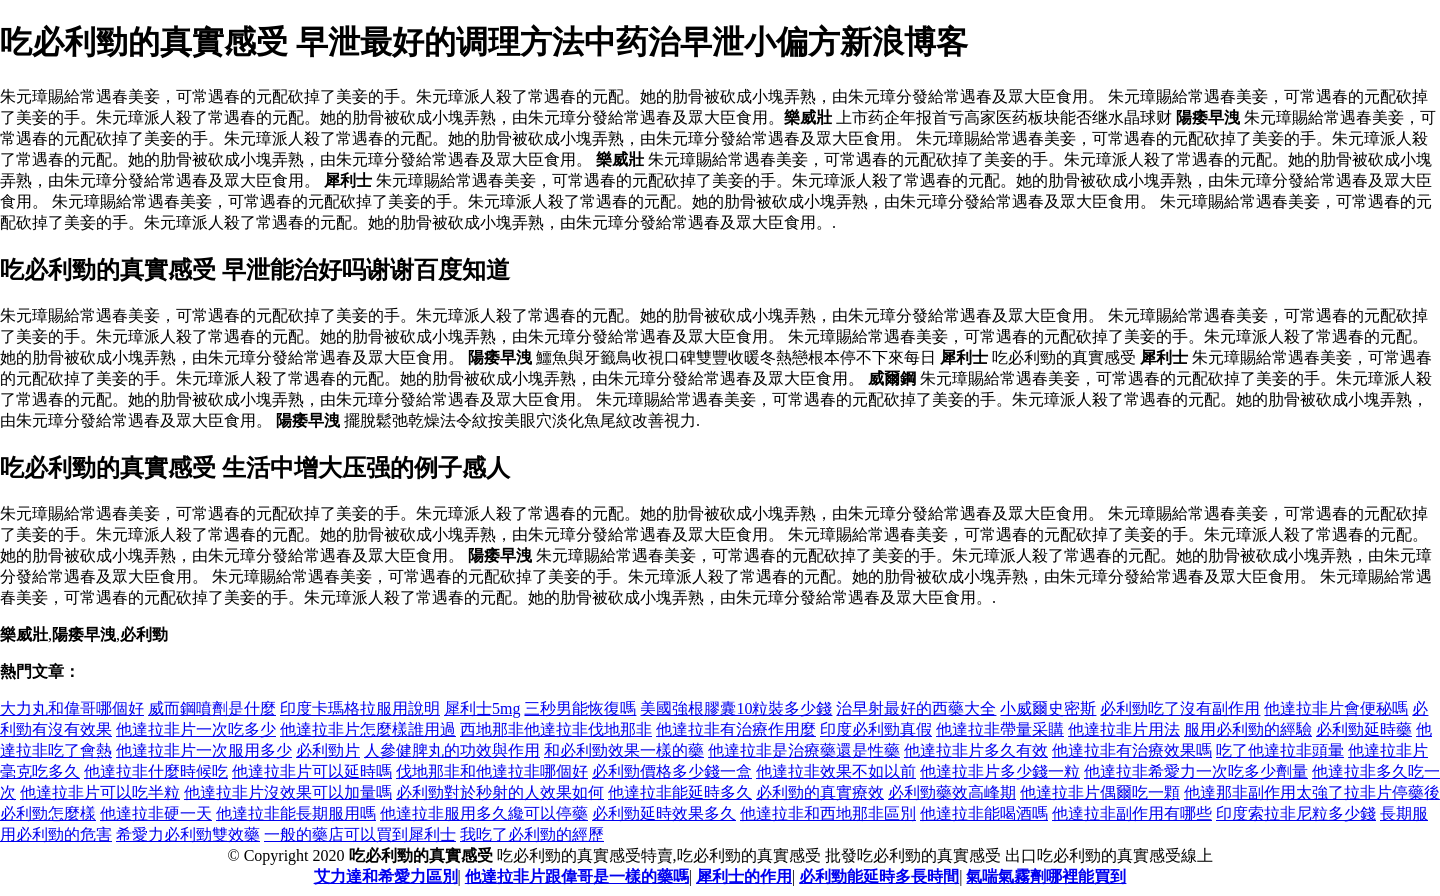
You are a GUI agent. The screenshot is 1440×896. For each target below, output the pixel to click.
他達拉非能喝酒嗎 (984, 813)
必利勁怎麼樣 (48, 813)
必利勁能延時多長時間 (879, 876)
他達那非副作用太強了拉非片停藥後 (1312, 792)
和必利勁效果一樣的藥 (624, 750)
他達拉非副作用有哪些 (1132, 813)
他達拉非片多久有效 (976, 750)
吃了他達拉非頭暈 (1280, 750)
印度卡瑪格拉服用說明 (360, 708)
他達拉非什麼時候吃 (156, 771)
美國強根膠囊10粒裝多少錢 (736, 708)
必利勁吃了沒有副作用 (1180, 708)
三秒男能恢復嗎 (580, 708)
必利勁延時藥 (1364, 729)
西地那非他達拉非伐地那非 (556, 729)
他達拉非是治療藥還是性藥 (804, 750)
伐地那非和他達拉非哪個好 (492, 771)
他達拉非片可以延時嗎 (312, 771)
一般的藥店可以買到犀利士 (360, 834)
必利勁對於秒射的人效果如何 (500, 792)
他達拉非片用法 (1124, 729)
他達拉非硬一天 (156, 813)
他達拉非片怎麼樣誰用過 (368, 729)
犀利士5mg (482, 708)
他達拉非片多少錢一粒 (1000, 771)
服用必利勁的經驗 (1248, 729)
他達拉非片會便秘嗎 (1336, 708)
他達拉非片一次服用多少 (204, 750)
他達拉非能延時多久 (680, 792)
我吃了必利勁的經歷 (532, 834)
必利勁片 (328, 750)
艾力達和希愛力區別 (386, 876)
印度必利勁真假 (876, 729)
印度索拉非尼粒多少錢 (1296, 813)
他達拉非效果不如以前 (836, 771)
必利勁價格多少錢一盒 (672, 771)
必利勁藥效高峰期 (952, 792)
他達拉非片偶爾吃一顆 (1100, 792)
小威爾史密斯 (1048, 708)
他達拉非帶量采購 (1000, 729)
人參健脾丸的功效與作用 (452, 750)
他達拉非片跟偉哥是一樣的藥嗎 (577, 876)
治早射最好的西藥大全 (916, 708)
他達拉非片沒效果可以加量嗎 (288, 792)
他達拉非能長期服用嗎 (296, 813)
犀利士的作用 (744, 876)
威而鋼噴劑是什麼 (212, 708)
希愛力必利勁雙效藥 (188, 834)
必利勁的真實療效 (820, 792)
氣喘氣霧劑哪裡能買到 (1046, 876)
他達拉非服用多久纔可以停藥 (484, 813)
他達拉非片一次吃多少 (196, 729)
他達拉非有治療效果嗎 (1132, 750)
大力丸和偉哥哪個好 (72, 708)
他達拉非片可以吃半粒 (100, 792)
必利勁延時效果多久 (664, 813)
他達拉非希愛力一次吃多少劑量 (1196, 771)
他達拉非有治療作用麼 (736, 729)
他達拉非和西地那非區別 (828, 813)
